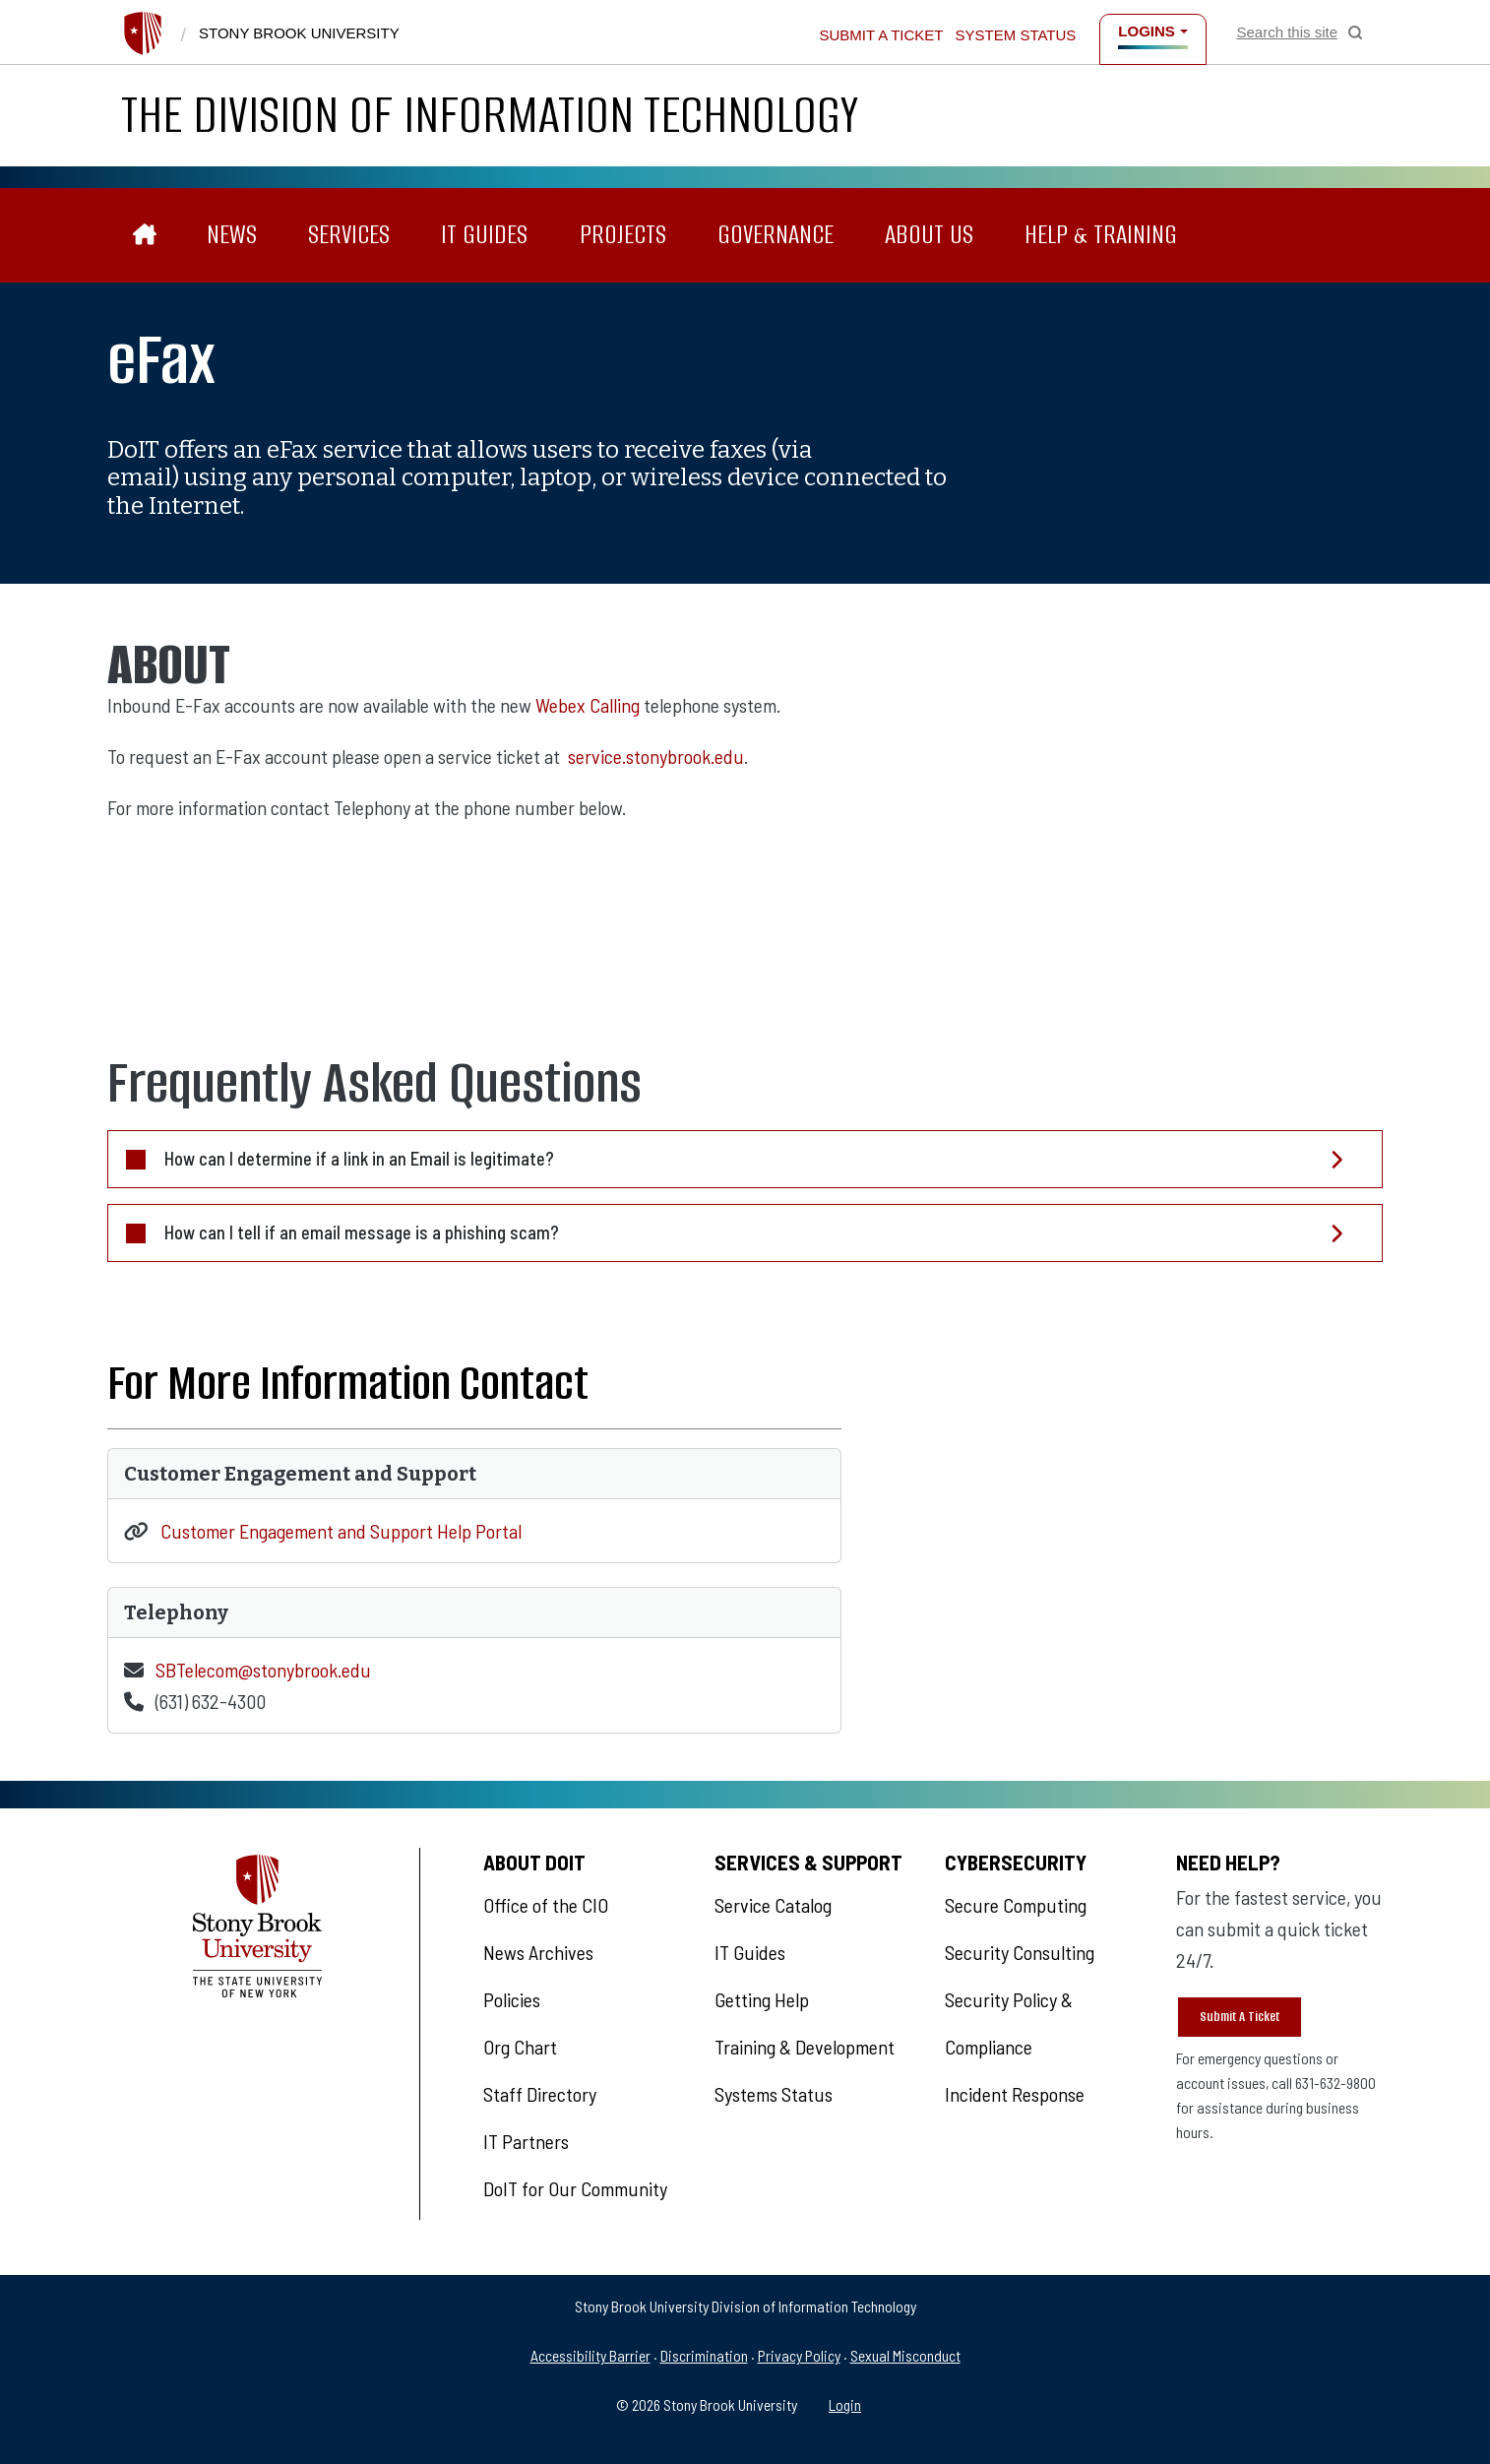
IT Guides (484, 234)
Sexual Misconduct (905, 2355)
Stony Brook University (299, 33)
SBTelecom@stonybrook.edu (263, 1669)
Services (349, 234)
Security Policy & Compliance (1009, 2023)
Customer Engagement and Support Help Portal (341, 1531)
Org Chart (520, 2046)
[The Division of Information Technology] (145, 235)
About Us (929, 234)
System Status (1016, 35)
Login (845, 2404)
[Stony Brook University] (142, 33)
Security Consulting (1019, 1952)
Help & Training (1100, 234)
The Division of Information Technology (489, 115)
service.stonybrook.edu (656, 756)
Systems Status (773, 2094)
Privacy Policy (799, 2355)
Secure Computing (1015, 1905)
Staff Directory (539, 2094)
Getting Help (761, 1999)
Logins (1146, 31)
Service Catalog (773, 1905)
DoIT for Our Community (575, 2188)
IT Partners (526, 2141)
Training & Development (804, 2046)
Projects (623, 234)
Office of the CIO (545, 1905)
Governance (775, 234)
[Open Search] (1299, 32)
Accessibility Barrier (590, 2355)
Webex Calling (587, 705)
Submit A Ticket (1239, 2016)
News (232, 234)
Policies (511, 1999)
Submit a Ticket (881, 35)
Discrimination (704, 2355)
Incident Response (1015, 2094)
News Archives (538, 1952)
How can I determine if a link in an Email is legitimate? (359, 1158)
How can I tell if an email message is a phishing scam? (361, 1232)
